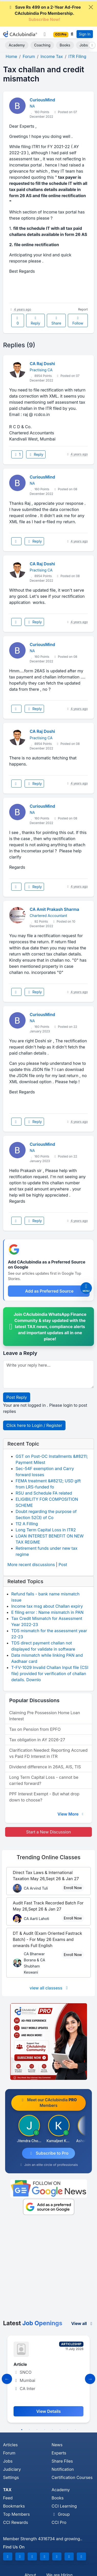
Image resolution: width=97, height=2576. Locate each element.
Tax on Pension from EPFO (35, 1729)
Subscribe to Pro (49, 2153)
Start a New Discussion (48, 1831)
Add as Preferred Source (49, 1291)
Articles (10, 2444)
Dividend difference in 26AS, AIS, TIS (45, 1766)
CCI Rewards (15, 2522)
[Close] (91, 7)
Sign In (84, 34)
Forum (9, 2452)
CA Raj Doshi (42, 363)
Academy (17, 45)
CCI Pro (59, 2522)
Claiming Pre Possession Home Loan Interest (44, 1715)
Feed (8, 2497)
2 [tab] (29, 2429)
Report (83, 309)
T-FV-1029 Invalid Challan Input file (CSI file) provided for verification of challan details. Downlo (49, 1673)
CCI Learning (64, 2506)
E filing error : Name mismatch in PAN (47, 1612)
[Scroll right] (91, 45)
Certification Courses (72, 2477)
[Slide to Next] (90, 2379)
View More (70, 1814)
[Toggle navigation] (44, 34)
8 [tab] (75, 2429)
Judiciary (12, 2469)
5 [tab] (52, 2429)
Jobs (84, 45)
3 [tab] (37, 2429)
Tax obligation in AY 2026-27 (37, 1739)
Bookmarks (14, 2506)
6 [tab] (60, 2429)
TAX (7, 2489)
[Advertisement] (48, 2269)
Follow (77, 320)
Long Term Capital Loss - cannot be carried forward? (43, 1780)
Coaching (42, 45)
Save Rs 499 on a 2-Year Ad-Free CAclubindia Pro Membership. (44, 13)
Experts (59, 2452)
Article (20, 2364)
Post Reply (16, 1397)
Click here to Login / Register (34, 1425)
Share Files (62, 2461)
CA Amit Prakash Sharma (54, 909)
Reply (35, 320)
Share (56, 320)
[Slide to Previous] (7, 2379)
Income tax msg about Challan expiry (47, 1606)
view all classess (50, 1987)
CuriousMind (42, 99)
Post (63, 1564)
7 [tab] (67, 2429)
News (57, 2444)
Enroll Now (73, 1888)
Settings (11, 2477)
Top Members (16, 2514)
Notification (63, 2469)
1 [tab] (21, 2429)
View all (82, 2323)
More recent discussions (31, 1564)
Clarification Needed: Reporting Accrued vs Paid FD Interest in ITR (48, 1753)
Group (61, 2514)
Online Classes (48, 1857)
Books (65, 45)
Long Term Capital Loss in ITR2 (46, 1529)
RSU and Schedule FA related (44, 1493)
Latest (32, 2323)
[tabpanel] (48, 2379)
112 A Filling (27, 1523)
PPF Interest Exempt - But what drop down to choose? (44, 1797)
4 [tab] (44, 2429)
